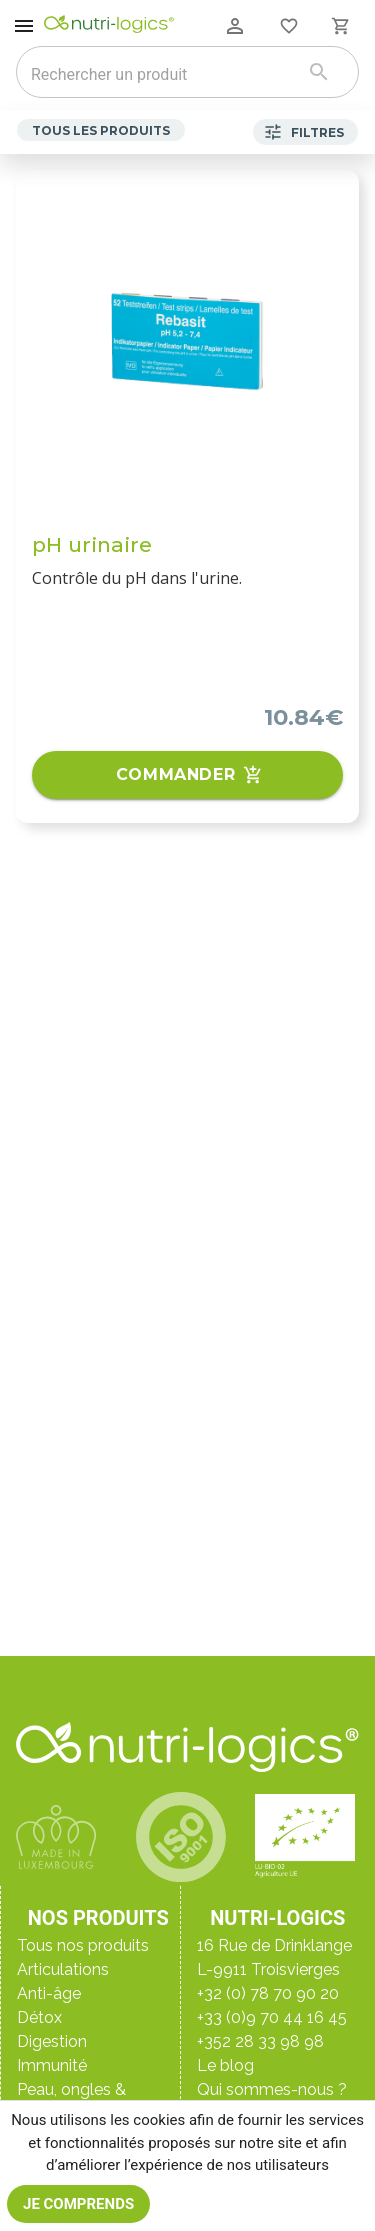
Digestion (52, 2041)
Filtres (305, 132)
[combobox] (162, 74)
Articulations (63, 1969)
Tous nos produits (83, 1945)
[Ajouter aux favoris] (331, 198)
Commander (187, 775)
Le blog (225, 2065)
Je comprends (78, 2204)
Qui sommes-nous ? (272, 2089)
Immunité (52, 2065)
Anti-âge (49, 1993)
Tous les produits (101, 130)
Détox (39, 2017)
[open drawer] (24, 26)
